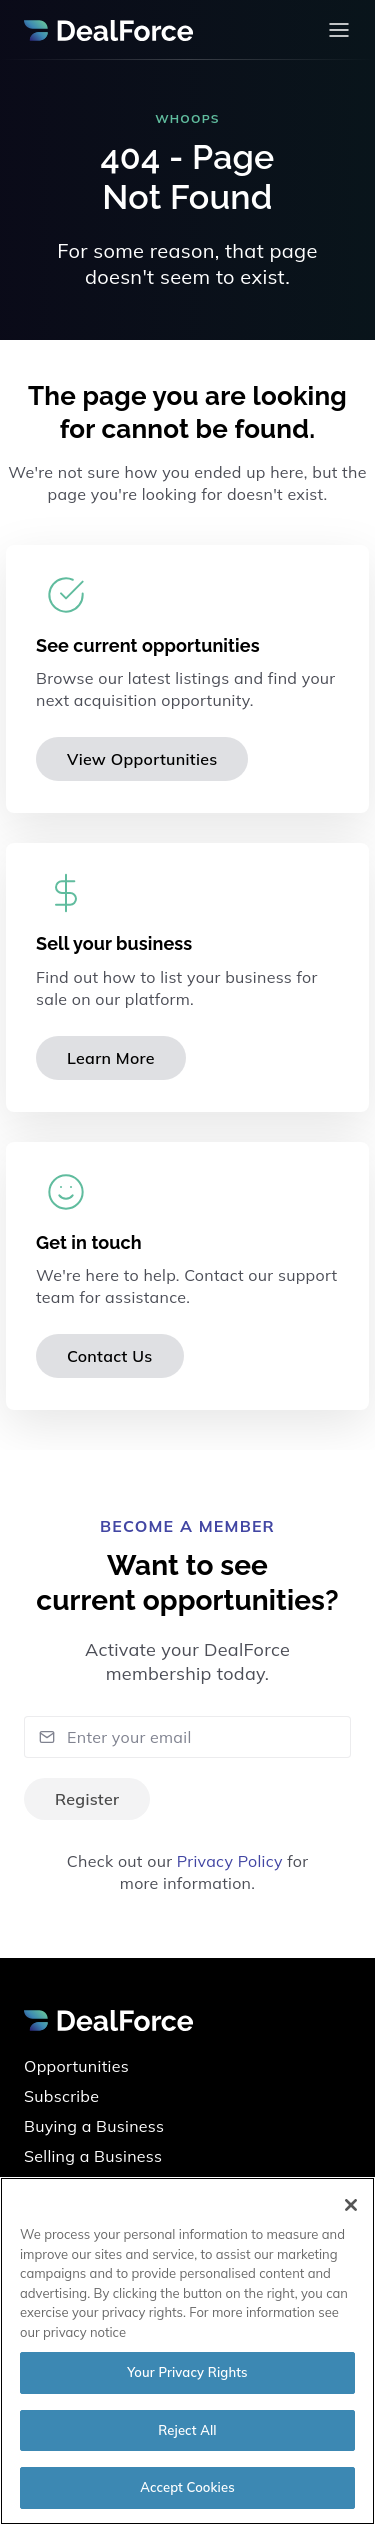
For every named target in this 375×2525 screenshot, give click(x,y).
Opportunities (76, 2066)
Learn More (111, 1058)
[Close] (351, 2205)
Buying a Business (94, 2126)
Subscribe (61, 2096)
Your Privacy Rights (187, 2372)
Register (87, 1799)
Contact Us (110, 1356)
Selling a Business (93, 2156)
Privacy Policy (230, 1861)
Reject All (187, 2430)
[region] (187, 2351)
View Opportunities (142, 759)
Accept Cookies (187, 2487)
